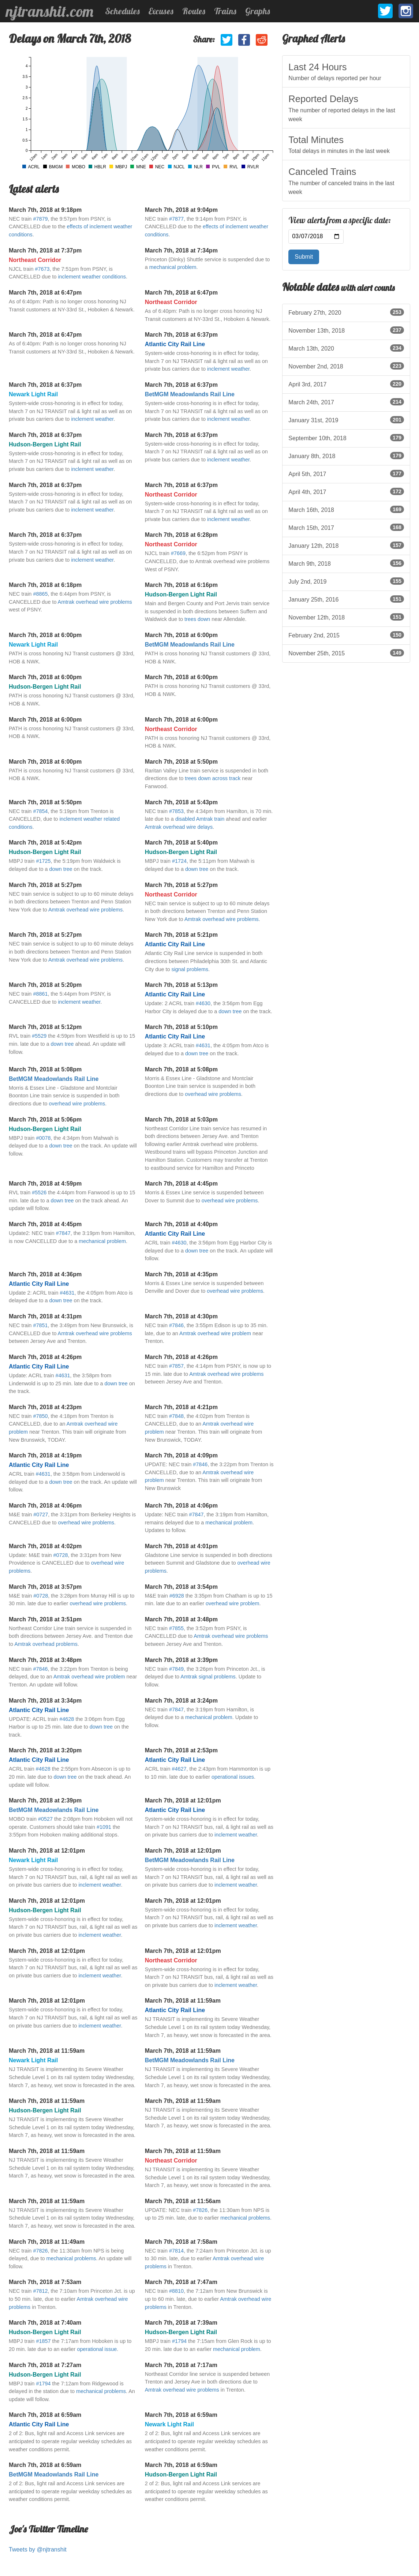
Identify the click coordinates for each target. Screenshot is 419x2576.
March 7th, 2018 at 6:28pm (181, 535)
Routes (193, 10)
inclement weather (228, 369)
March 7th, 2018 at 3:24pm (181, 1700)
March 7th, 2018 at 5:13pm (181, 985)
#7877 (176, 219)
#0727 (40, 1514)
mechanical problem (173, 267)
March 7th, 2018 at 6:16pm (181, 585)
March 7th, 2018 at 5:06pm (45, 1119)
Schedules (122, 10)
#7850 (40, 1416)
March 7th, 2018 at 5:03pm (181, 1119)
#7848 (176, 1416)
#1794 (179, 2341)
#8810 (176, 2291)
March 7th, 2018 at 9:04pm (181, 210)
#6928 (176, 1596)
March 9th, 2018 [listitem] (346, 563)
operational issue (97, 2349)
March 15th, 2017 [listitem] (346, 527)
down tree (60, 869)
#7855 (176, 1628)
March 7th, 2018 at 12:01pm (183, 1800)
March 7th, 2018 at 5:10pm (181, 1027)
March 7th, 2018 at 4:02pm (45, 1546)
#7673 (42, 269)
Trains (225, 10)
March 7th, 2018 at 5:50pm (181, 762)
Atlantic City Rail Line (175, 344)
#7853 (176, 811)
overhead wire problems (77, 1104)
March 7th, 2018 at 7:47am (181, 2282)
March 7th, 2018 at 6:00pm (45, 635)
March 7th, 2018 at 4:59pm (45, 1183)
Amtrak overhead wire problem (215, 1333)
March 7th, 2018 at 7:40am (45, 2322)
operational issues (233, 1777)
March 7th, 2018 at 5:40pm (181, 842)
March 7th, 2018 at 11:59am (183, 2000)
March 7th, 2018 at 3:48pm (181, 1619)
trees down (197, 619)
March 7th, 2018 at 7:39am (181, 2322)
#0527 (45, 1819)
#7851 (40, 1325)
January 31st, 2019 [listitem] (346, 419)
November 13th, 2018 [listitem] (346, 330)
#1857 (43, 2341)
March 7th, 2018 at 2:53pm (181, 1750)
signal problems (189, 969)
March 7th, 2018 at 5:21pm (181, 935)
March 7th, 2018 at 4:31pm (45, 1316)
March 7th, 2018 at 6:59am (45, 2415)
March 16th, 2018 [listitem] (346, 509)
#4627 (179, 1769)
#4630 (203, 1003)
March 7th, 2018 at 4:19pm (45, 1455)
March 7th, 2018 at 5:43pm (181, 802)
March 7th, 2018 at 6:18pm (45, 585)
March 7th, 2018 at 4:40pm (181, 1224)
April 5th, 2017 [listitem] (346, 473)
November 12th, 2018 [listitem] (346, 617)
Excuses (161, 10)
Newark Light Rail (33, 394)
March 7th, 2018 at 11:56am (183, 2201)
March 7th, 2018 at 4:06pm (45, 1505)
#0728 (60, 1555)
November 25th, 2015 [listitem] (346, 652)
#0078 (43, 1138)
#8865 (40, 594)
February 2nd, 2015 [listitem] (346, 635)
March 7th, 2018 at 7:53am (45, 2282)
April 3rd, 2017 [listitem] (346, 383)
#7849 (176, 1669)
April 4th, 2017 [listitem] (346, 491)
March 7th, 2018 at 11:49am (47, 2242)
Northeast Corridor (35, 260)
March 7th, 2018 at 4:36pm (45, 1274)
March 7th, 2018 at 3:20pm (45, 1750)
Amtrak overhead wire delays (179, 827)
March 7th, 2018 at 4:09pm (181, 1455)
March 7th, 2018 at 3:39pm (181, 1660)
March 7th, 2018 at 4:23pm (45, 1407)
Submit (304, 257)
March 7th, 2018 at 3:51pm (45, 1619)
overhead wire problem (232, 1603)
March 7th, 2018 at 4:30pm (181, 1316)
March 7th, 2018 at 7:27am (45, 2365)
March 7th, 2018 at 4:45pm (181, 1183)
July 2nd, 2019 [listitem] (346, 581)
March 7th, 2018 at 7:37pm (45, 250)
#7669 (178, 553)
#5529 (39, 1036)
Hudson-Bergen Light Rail (45, 444)
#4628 (66, 1719)
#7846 (176, 1325)
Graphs (257, 10)
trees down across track (212, 778)
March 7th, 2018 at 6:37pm (181, 335)
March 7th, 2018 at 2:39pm (45, 1800)
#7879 (40, 219)
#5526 (39, 1192)
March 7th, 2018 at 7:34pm (181, 250)
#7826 (200, 2210)
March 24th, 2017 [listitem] (346, 401)
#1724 (179, 861)
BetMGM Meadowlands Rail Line (190, 394)
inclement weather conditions (92, 277)
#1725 (43, 861)
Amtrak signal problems (207, 1677)
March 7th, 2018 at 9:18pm (45, 210)
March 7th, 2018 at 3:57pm (45, 1587)
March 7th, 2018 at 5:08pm (45, 1069)
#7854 (40, 811)
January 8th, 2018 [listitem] (346, 455)
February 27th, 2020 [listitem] (346, 312)
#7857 (176, 1366)
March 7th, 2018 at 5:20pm (45, 985)
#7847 (63, 1233)
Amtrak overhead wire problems (95, 602)
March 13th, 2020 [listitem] (346, 348)
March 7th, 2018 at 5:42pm (45, 842)
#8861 (40, 994)
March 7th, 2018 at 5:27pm (45, 885)
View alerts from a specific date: (339, 220)
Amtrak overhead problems (46, 1644)
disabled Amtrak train (199, 819)
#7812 (40, 2291)
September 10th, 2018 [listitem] (346, 437)
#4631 (203, 1045)
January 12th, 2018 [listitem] (346, 545)
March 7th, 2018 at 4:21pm (181, 1407)
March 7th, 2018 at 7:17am (181, 2365)
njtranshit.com (49, 11)
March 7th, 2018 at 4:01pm (181, 1546)
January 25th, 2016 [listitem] (346, 599)
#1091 (104, 1827)
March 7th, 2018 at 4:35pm (181, 1274)
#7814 (176, 2251)
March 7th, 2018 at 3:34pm (45, 1700)
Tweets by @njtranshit (38, 2549)
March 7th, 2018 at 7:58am (181, 2242)
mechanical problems (245, 2218)
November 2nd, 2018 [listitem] (346, 366)
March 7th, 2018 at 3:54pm (181, 1587)
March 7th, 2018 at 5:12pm (45, 1027)
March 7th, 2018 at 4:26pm (45, 1357)
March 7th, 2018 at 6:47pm (45, 292)
